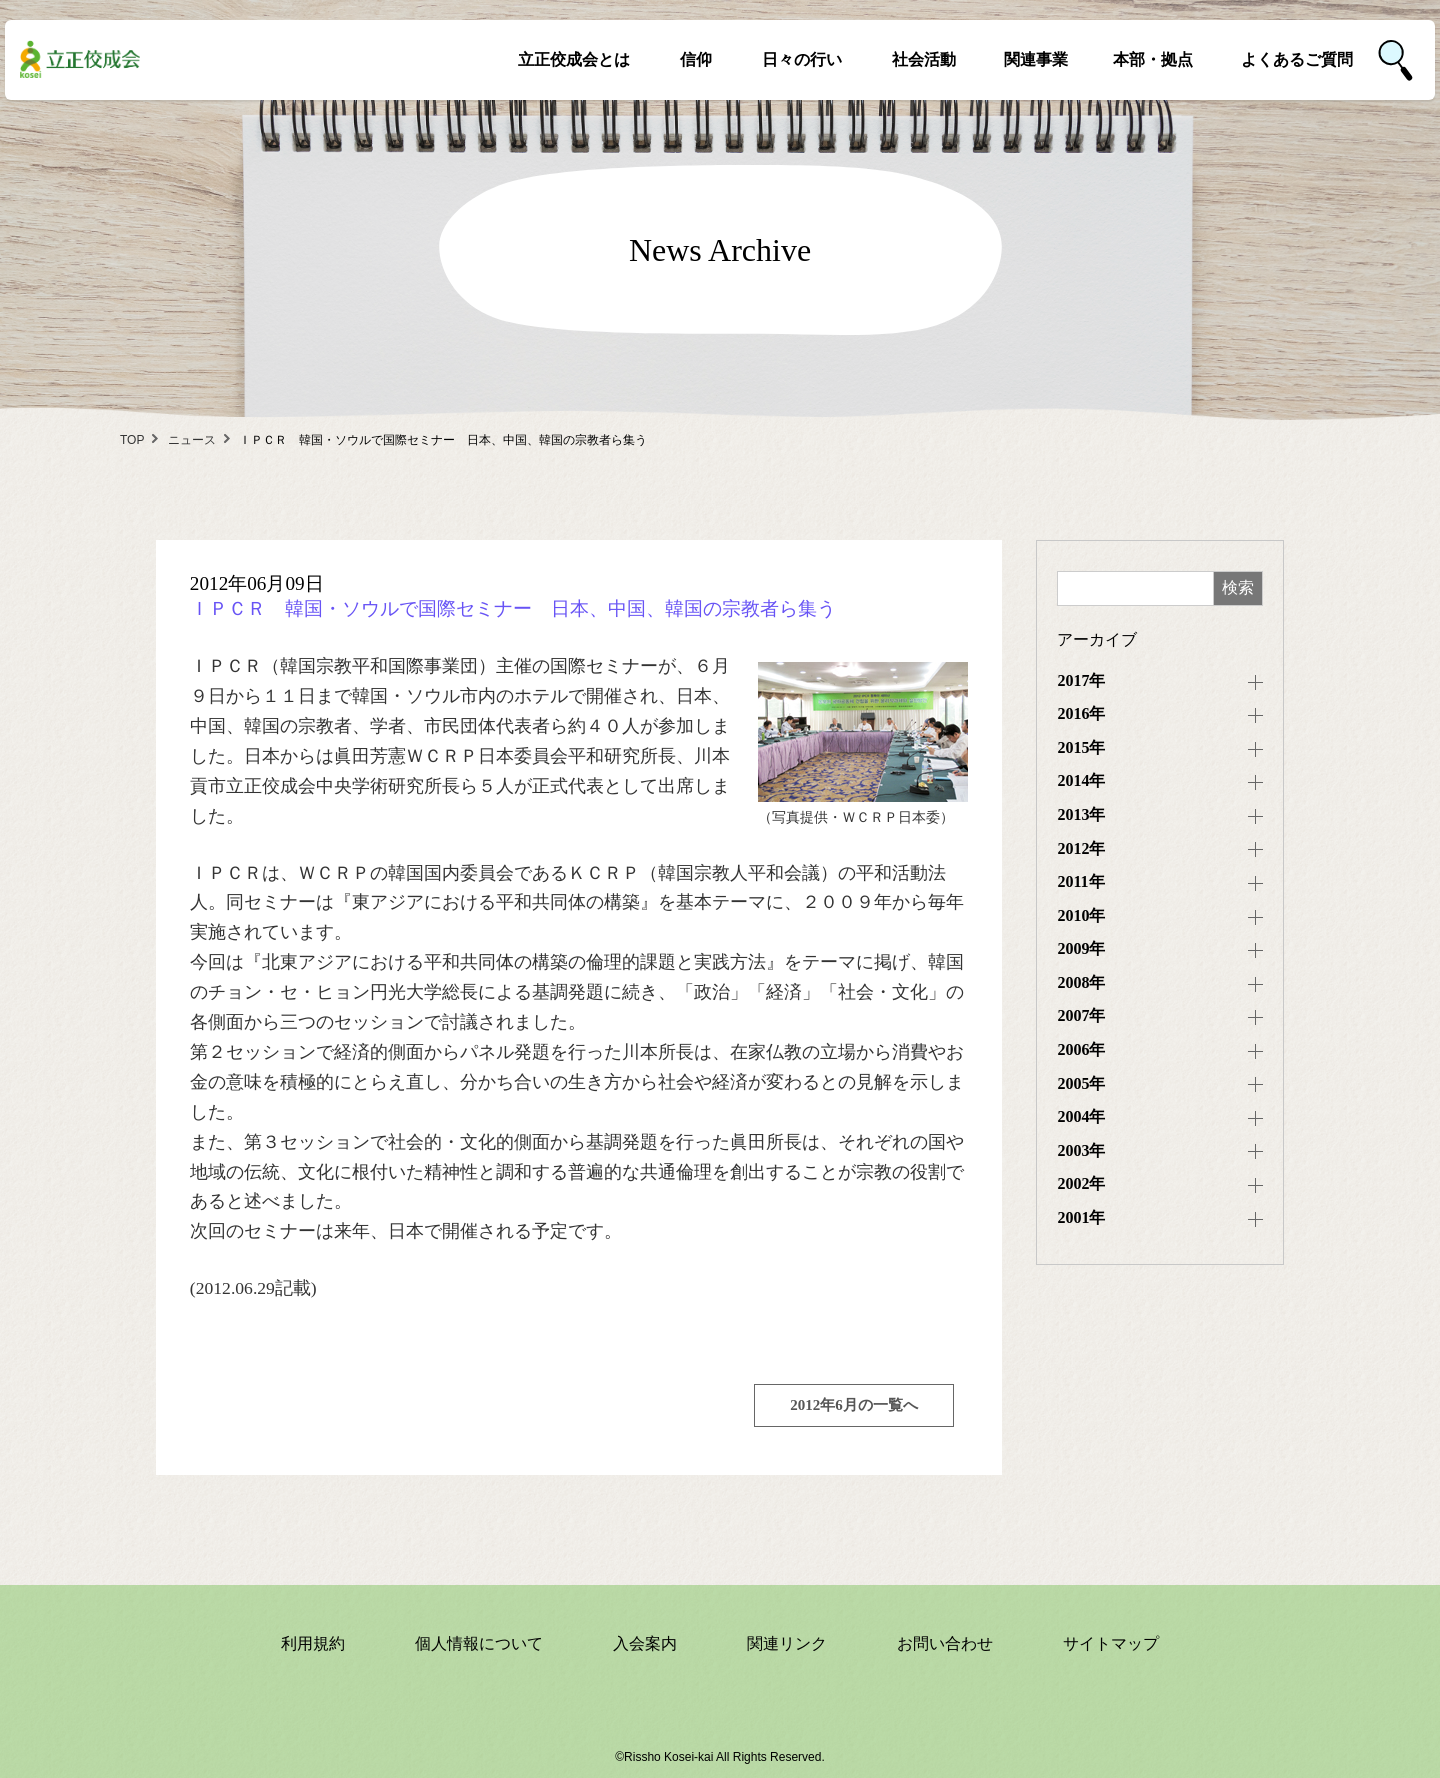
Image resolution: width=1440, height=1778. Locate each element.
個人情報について (479, 1643)
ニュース (192, 440)
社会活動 (924, 59)
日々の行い (802, 59)
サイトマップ (1111, 1643)
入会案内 (645, 1643)
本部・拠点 (1153, 59)
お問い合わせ (945, 1643)
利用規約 (313, 1643)
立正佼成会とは (574, 59)
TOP (132, 440)
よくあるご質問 (1297, 59)
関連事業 (1036, 59)
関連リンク (787, 1643)
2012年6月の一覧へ (854, 1405)
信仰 (696, 59)
